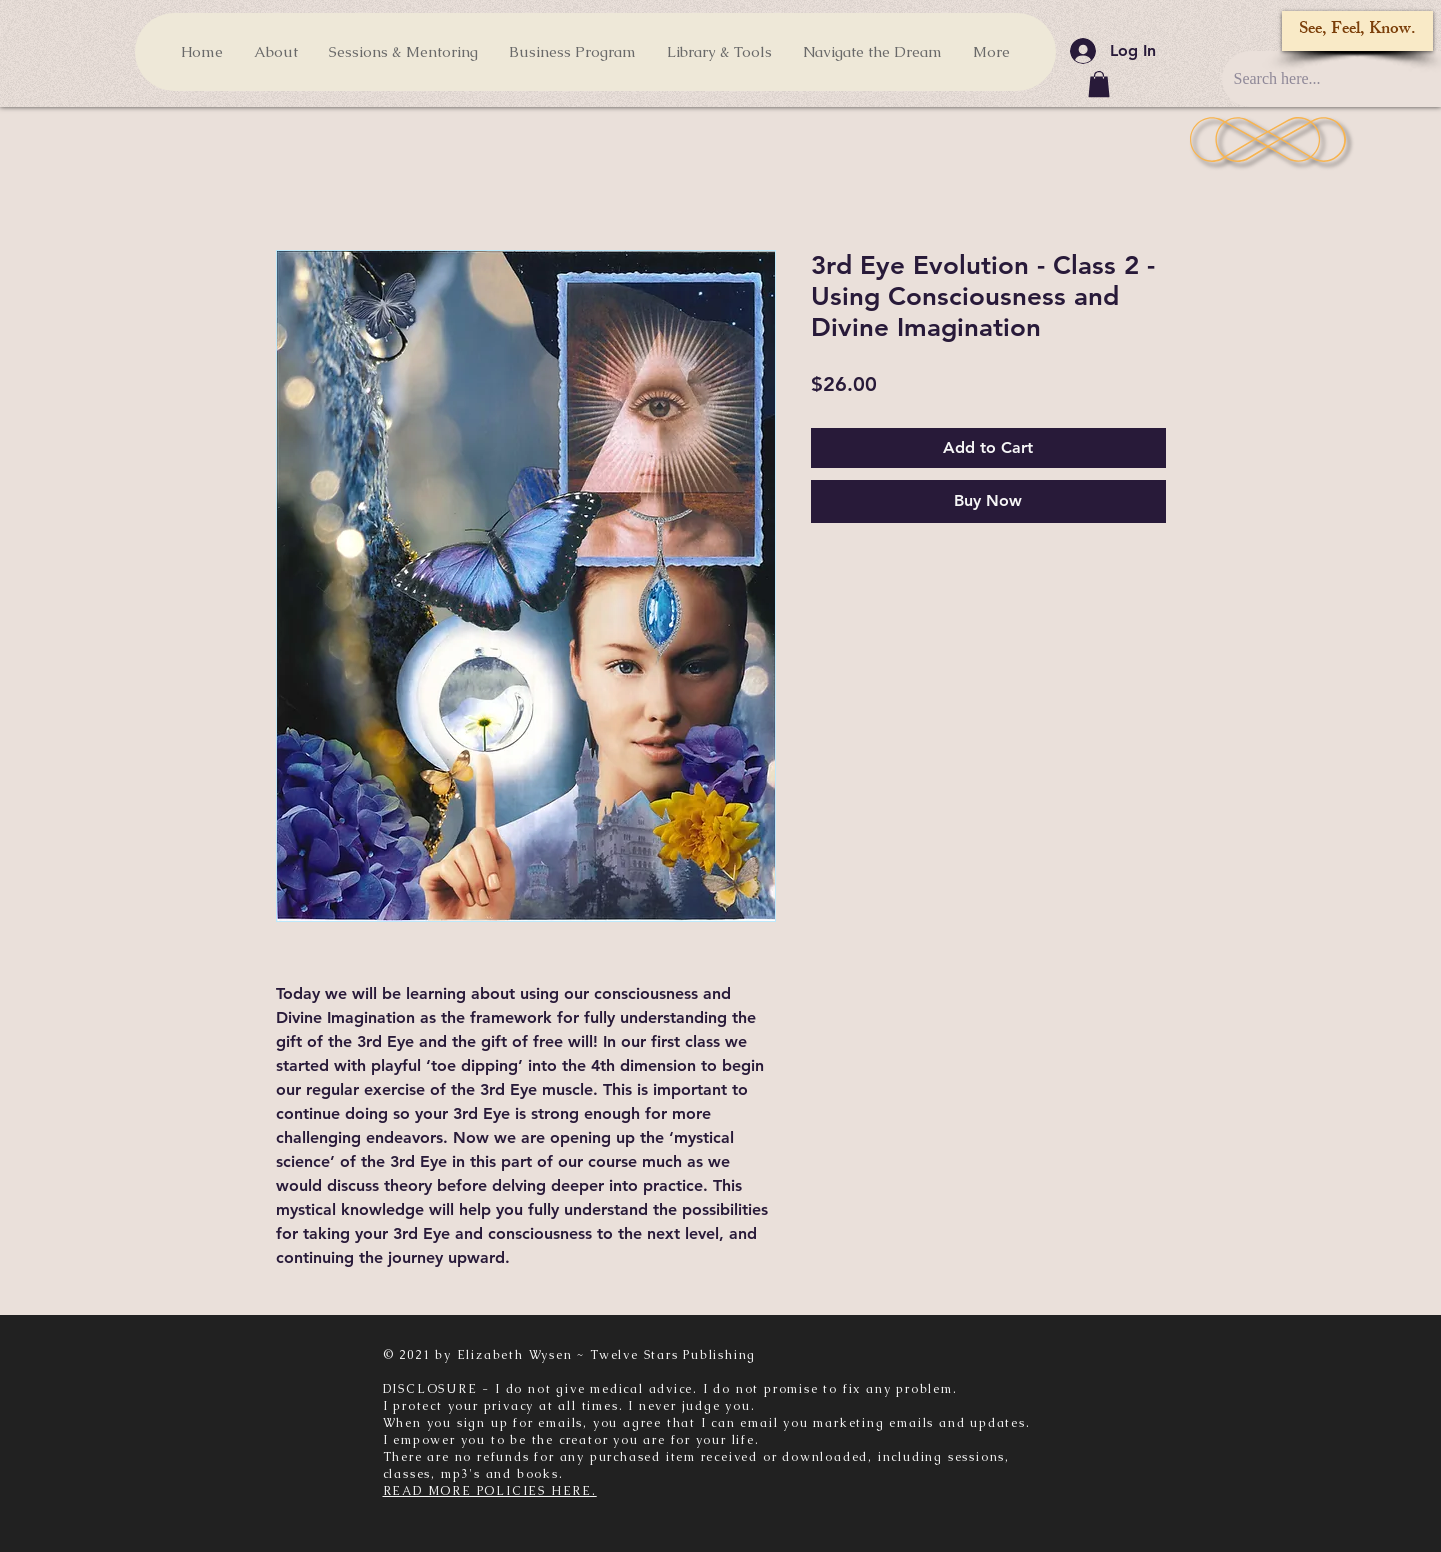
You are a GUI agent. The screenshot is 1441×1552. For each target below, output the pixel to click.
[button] (1099, 84)
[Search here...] (1322, 79)
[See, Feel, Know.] (1357, 31)
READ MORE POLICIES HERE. (490, 1491)
